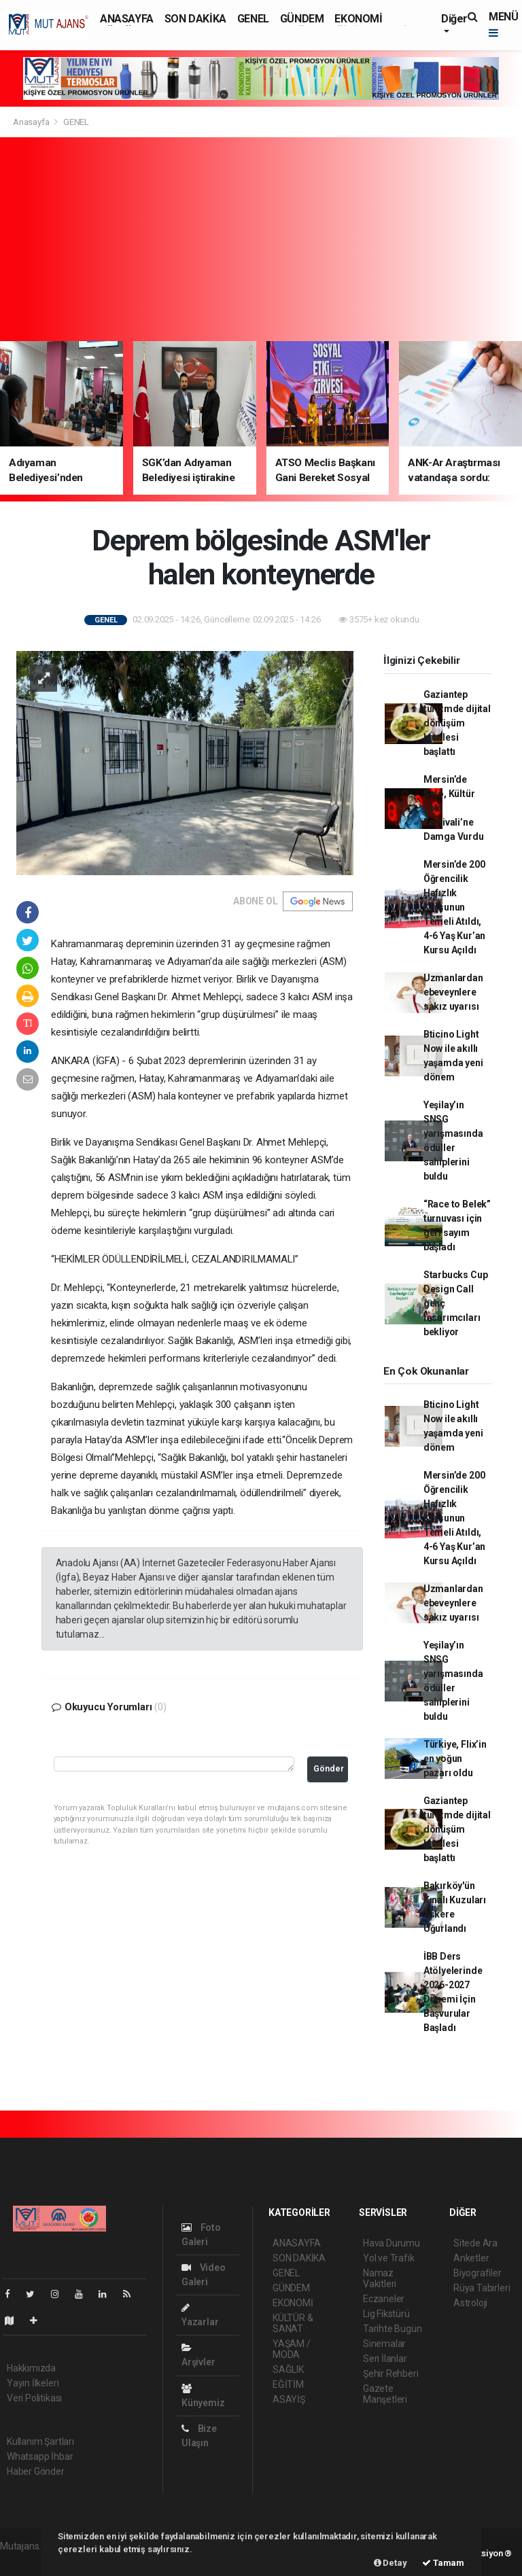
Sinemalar (384, 2343)
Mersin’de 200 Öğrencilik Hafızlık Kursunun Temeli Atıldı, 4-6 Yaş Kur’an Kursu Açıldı (454, 907)
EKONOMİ (358, 18)
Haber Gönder (36, 2471)
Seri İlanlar (385, 2358)
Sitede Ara (475, 2243)
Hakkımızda (31, 2368)
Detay (390, 2563)
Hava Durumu (391, 2243)
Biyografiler (477, 2273)
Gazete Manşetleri (385, 2394)
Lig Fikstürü (386, 2313)
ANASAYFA (127, 18)
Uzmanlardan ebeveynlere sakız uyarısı (453, 992)
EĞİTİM (288, 2384)
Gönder (328, 1768)
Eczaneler (383, 2298)
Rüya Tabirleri (481, 2287)
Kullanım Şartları (40, 2441)
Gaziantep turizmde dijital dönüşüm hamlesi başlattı (457, 723)
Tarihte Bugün (392, 2328)
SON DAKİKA (195, 18)
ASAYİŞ (289, 2399)
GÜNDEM (302, 18)
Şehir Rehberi (391, 2373)
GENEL (253, 18)
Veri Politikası (34, 2398)
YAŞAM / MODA (292, 2349)
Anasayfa (32, 122)
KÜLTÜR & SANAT (293, 2323)
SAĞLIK (288, 2369)
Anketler (471, 2258)
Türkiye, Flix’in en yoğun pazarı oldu (455, 1758)
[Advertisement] (261, 239)
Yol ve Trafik (389, 2258)
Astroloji (470, 2302)
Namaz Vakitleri (379, 2278)
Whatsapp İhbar (40, 2456)
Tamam (443, 2563)
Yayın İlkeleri (32, 2383)
